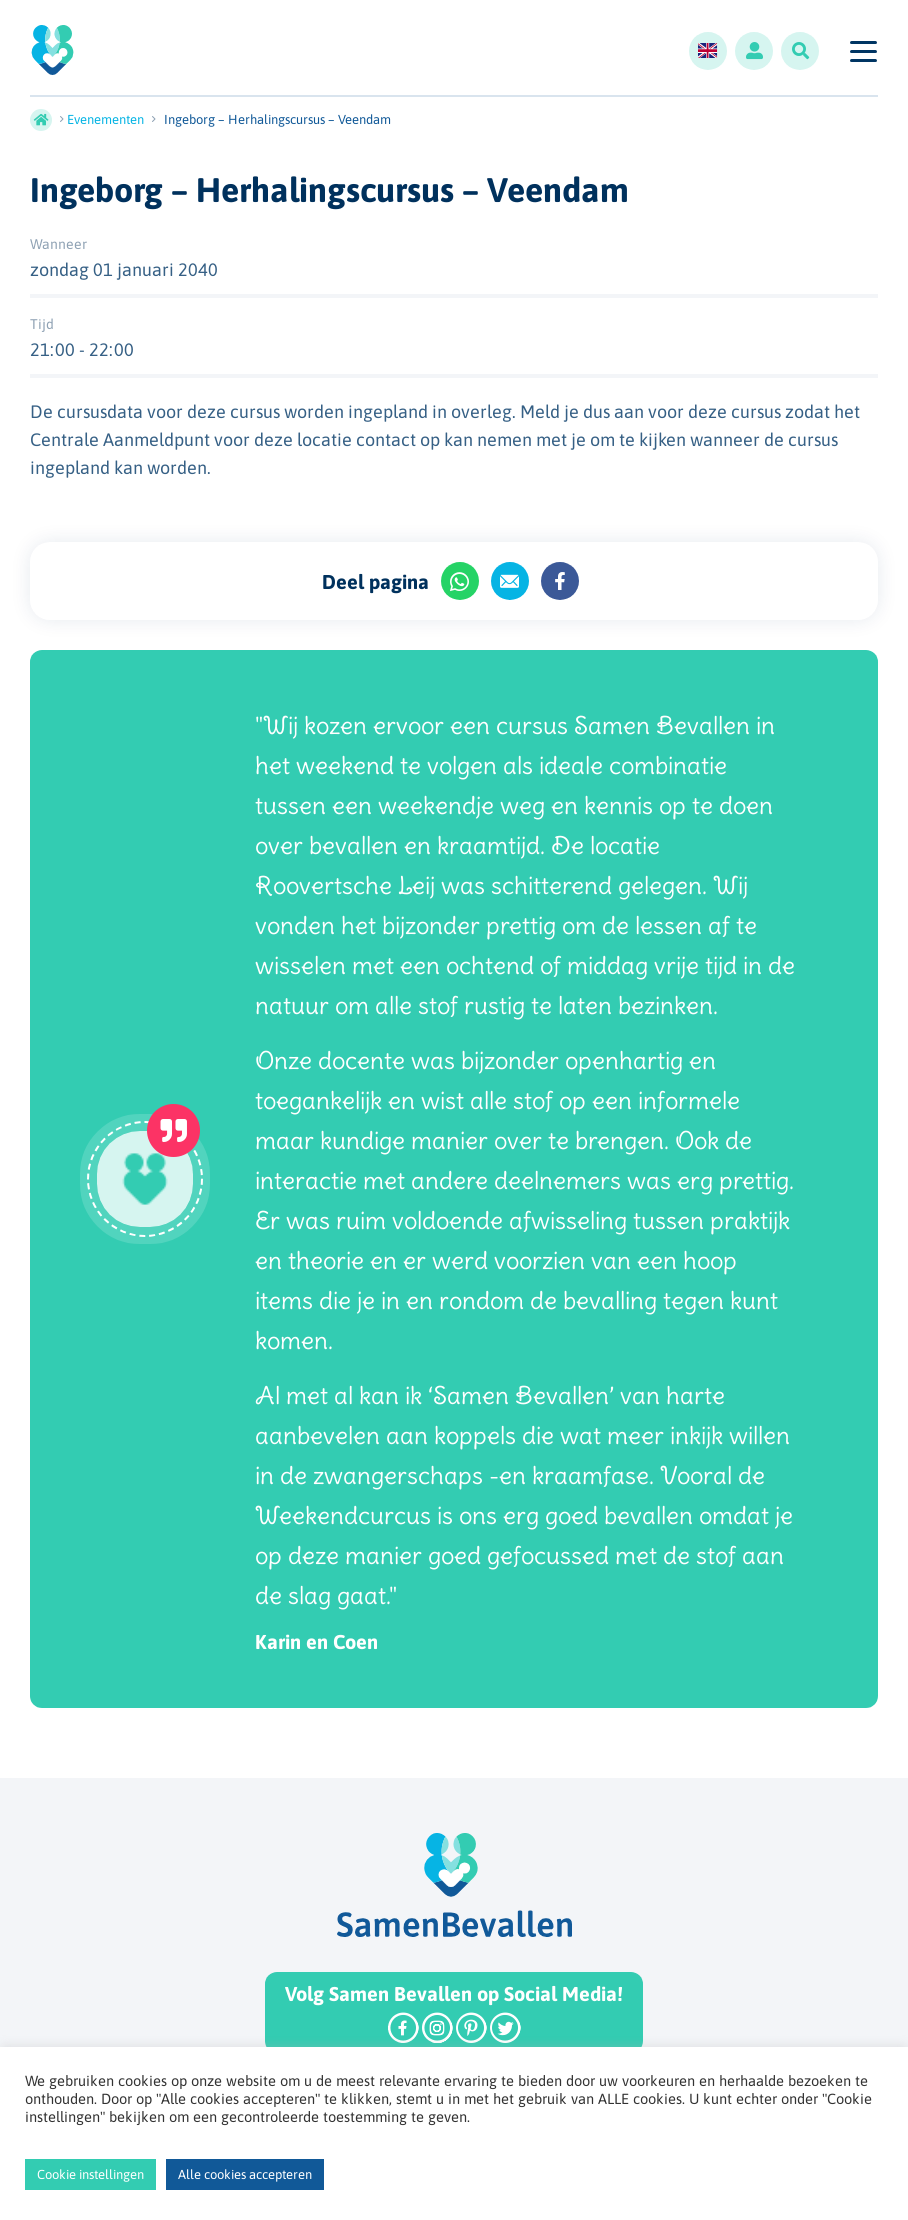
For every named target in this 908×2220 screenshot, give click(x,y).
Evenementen (105, 119)
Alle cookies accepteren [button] (245, 2174)
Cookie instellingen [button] (90, 2174)
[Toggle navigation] (862, 51)
